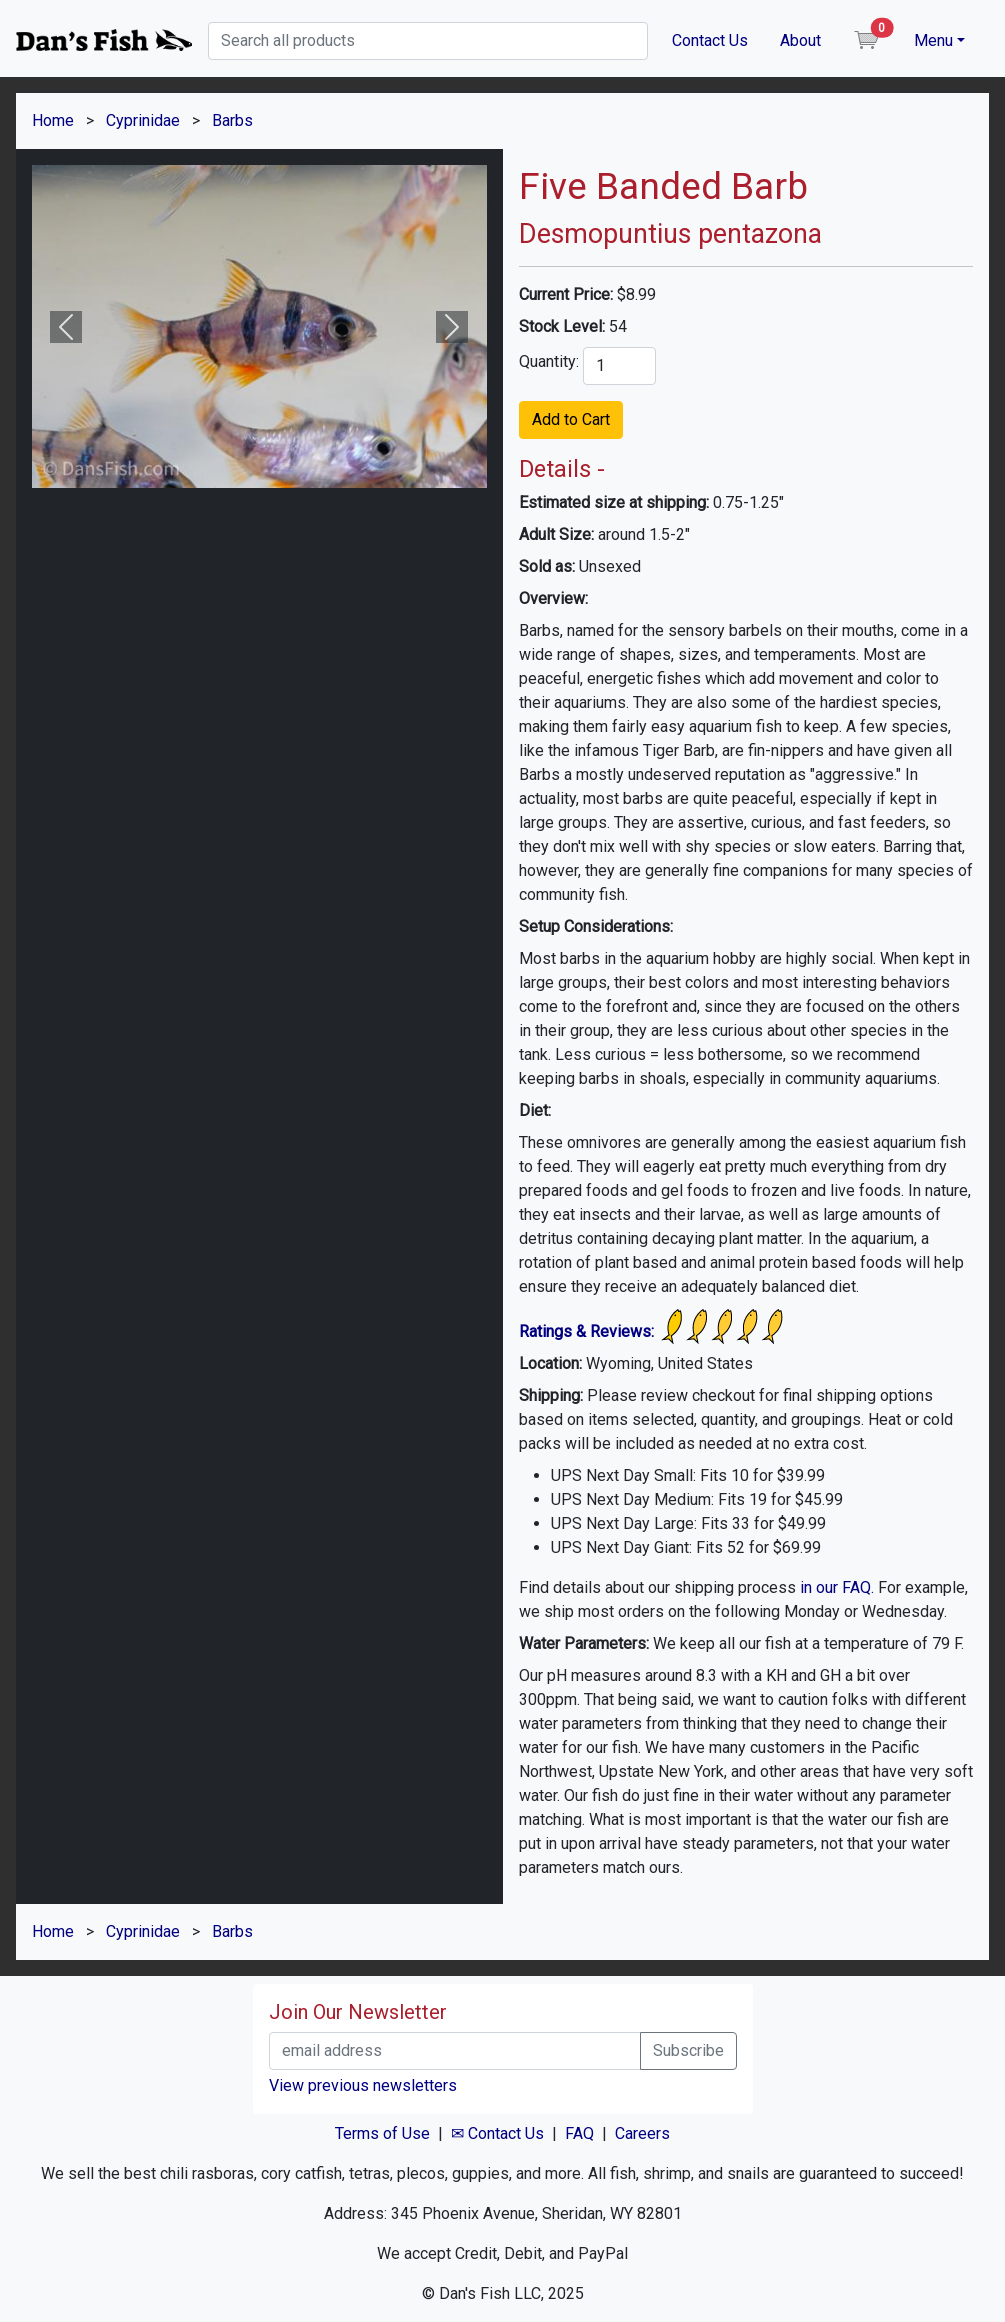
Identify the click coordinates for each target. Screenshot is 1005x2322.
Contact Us (710, 40)
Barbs (232, 120)
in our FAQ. (837, 1587)
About (800, 40)
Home (53, 120)
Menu (933, 40)
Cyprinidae (143, 120)
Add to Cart (571, 419)
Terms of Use (382, 2133)
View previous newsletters (363, 2085)
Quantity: (549, 361)
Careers (642, 2133)
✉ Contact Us (497, 2133)
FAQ (579, 2133)
